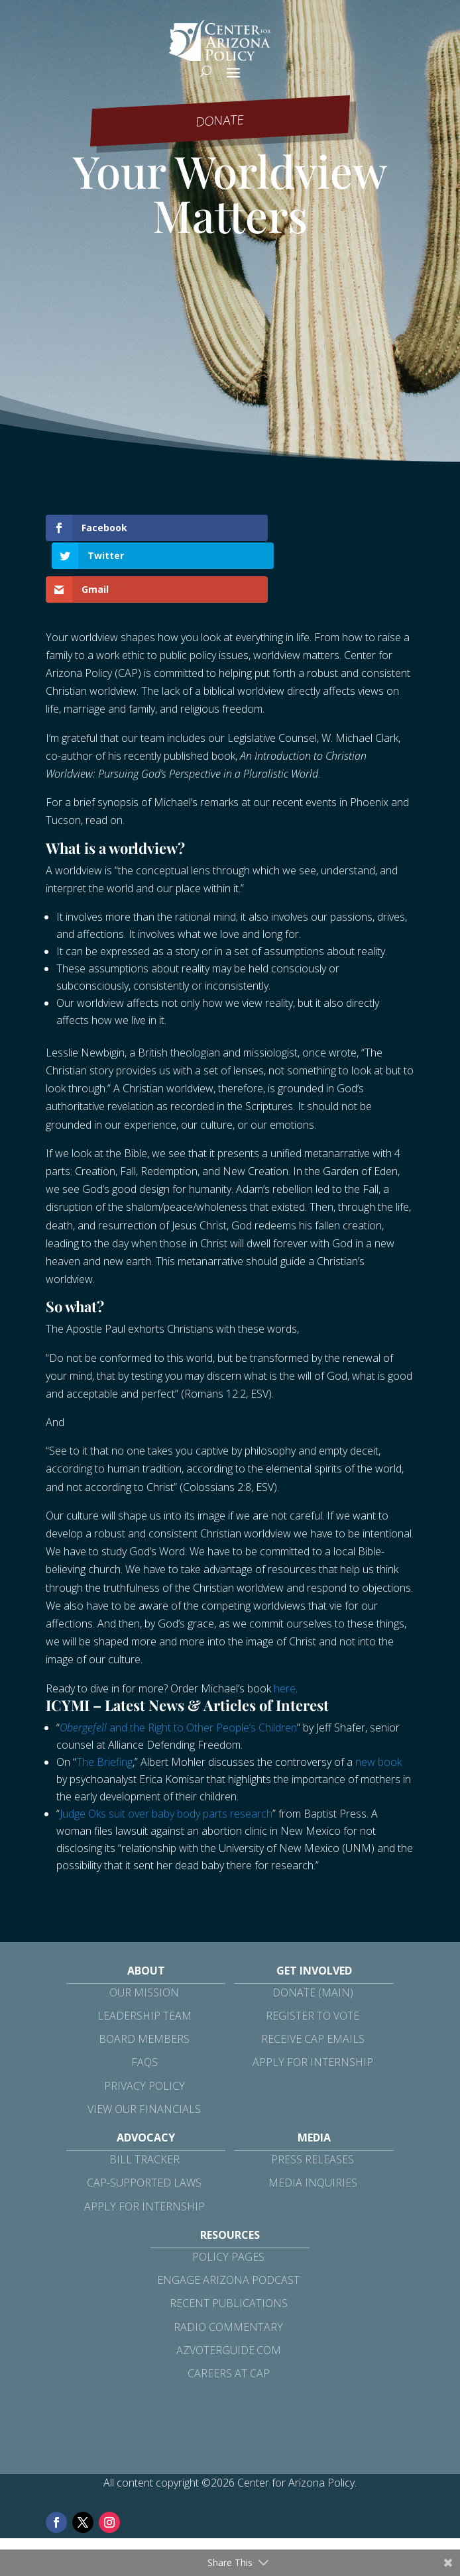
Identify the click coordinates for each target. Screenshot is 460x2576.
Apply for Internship (313, 2034)
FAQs (144, 2034)
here (285, 1660)
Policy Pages (228, 2229)
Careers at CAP (229, 2345)
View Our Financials (144, 2080)
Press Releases (312, 2131)
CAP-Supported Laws (144, 2154)
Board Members (144, 2011)
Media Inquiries (312, 2154)
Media (314, 2109)
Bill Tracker (144, 2131)
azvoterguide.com (228, 2321)
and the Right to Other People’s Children (178, 1699)
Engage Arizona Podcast (228, 2252)
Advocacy (146, 2109)
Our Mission (144, 1964)
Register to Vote (312, 1988)
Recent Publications (229, 2275)
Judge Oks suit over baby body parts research (166, 1785)
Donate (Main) (312, 1964)
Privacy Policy (144, 2057)
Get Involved (314, 1942)
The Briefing (104, 1733)
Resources (230, 2206)
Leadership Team (144, 1988)
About (146, 1942)
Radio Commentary (228, 2298)
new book (378, 1733)
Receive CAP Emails (313, 2011)
